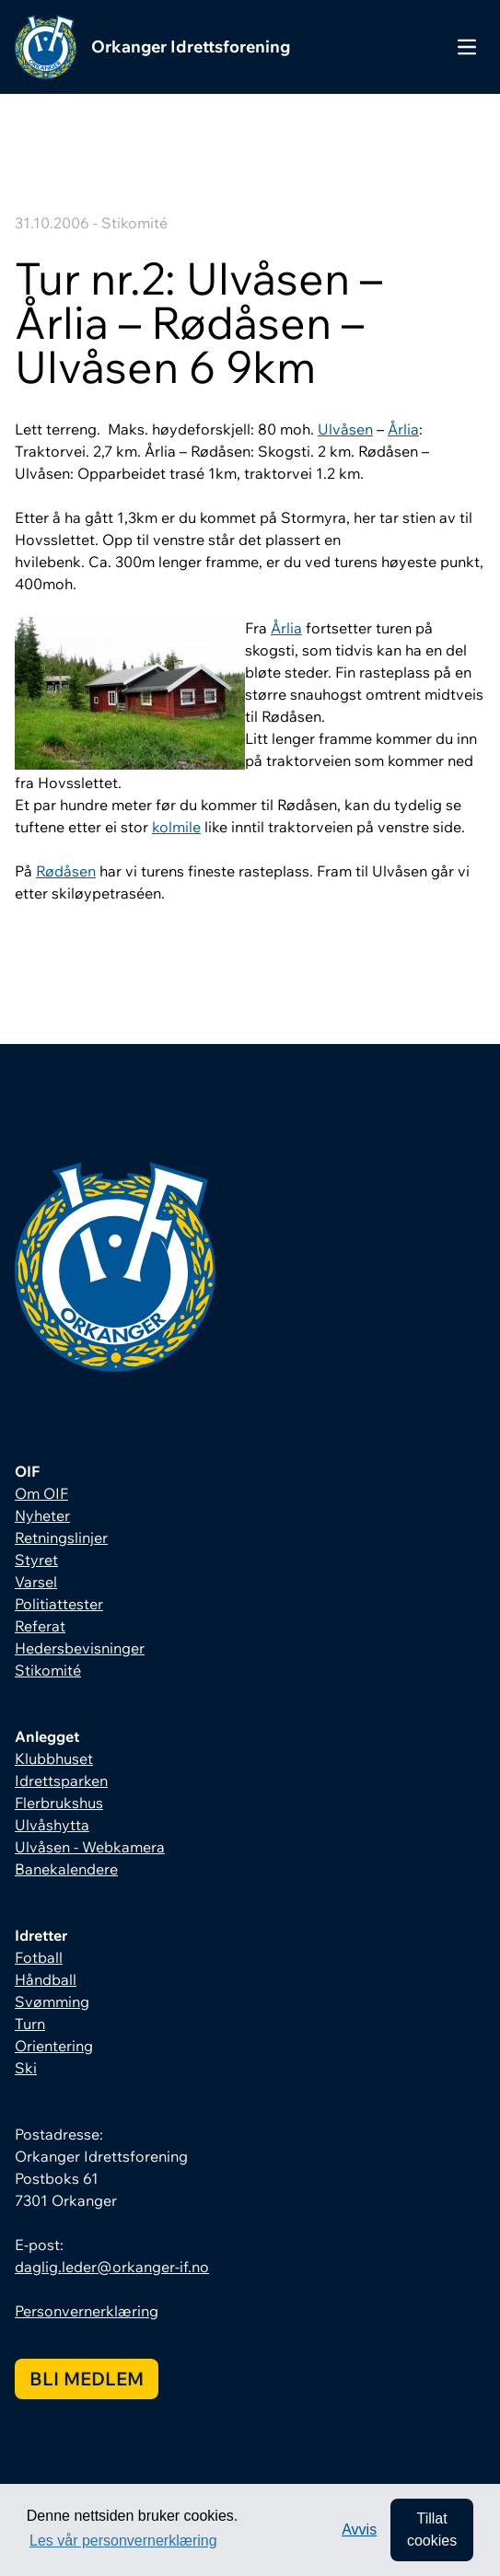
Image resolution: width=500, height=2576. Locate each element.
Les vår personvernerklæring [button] (123, 2540)
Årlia (403, 429)
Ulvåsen (345, 429)
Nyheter (42, 1515)
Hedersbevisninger (80, 1648)
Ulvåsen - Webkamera (90, 1847)
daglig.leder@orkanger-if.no (112, 2266)
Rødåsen (66, 871)
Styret (36, 1559)
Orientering (54, 2045)
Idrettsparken (61, 1780)
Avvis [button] (359, 2529)
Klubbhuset (54, 1758)
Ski (26, 2068)
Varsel (36, 1581)
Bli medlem (86, 2378)
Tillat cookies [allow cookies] (432, 2529)
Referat (40, 1626)
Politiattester (59, 1604)
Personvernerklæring (86, 2311)
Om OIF (41, 1493)
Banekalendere (66, 1869)
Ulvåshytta (52, 1825)
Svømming (52, 2001)
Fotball (39, 1957)
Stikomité (48, 1670)
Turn (30, 2023)
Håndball (45, 1979)
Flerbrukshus (59, 1802)
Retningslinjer (61, 1537)
